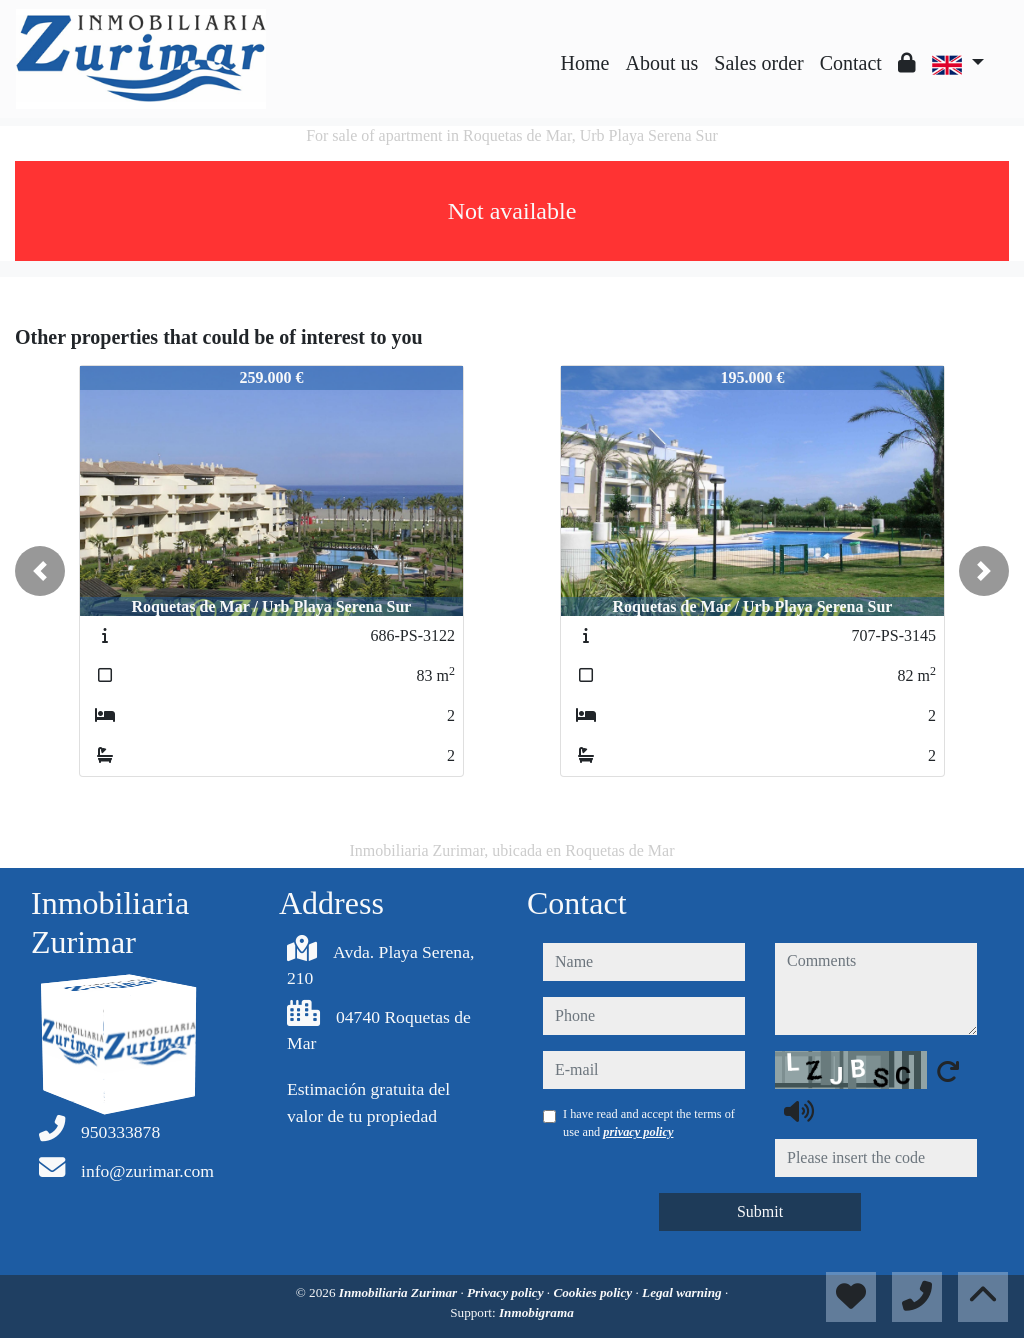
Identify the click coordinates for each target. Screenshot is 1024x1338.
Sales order (758, 63)
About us (661, 63)
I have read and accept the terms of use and (649, 1123)
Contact (851, 63)
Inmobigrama (536, 1312)
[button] (40, 571)
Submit (760, 1211)
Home (585, 63)
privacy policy (638, 1132)
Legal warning (683, 1292)
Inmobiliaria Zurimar (400, 1292)
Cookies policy (594, 1292)
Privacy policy (507, 1292)
